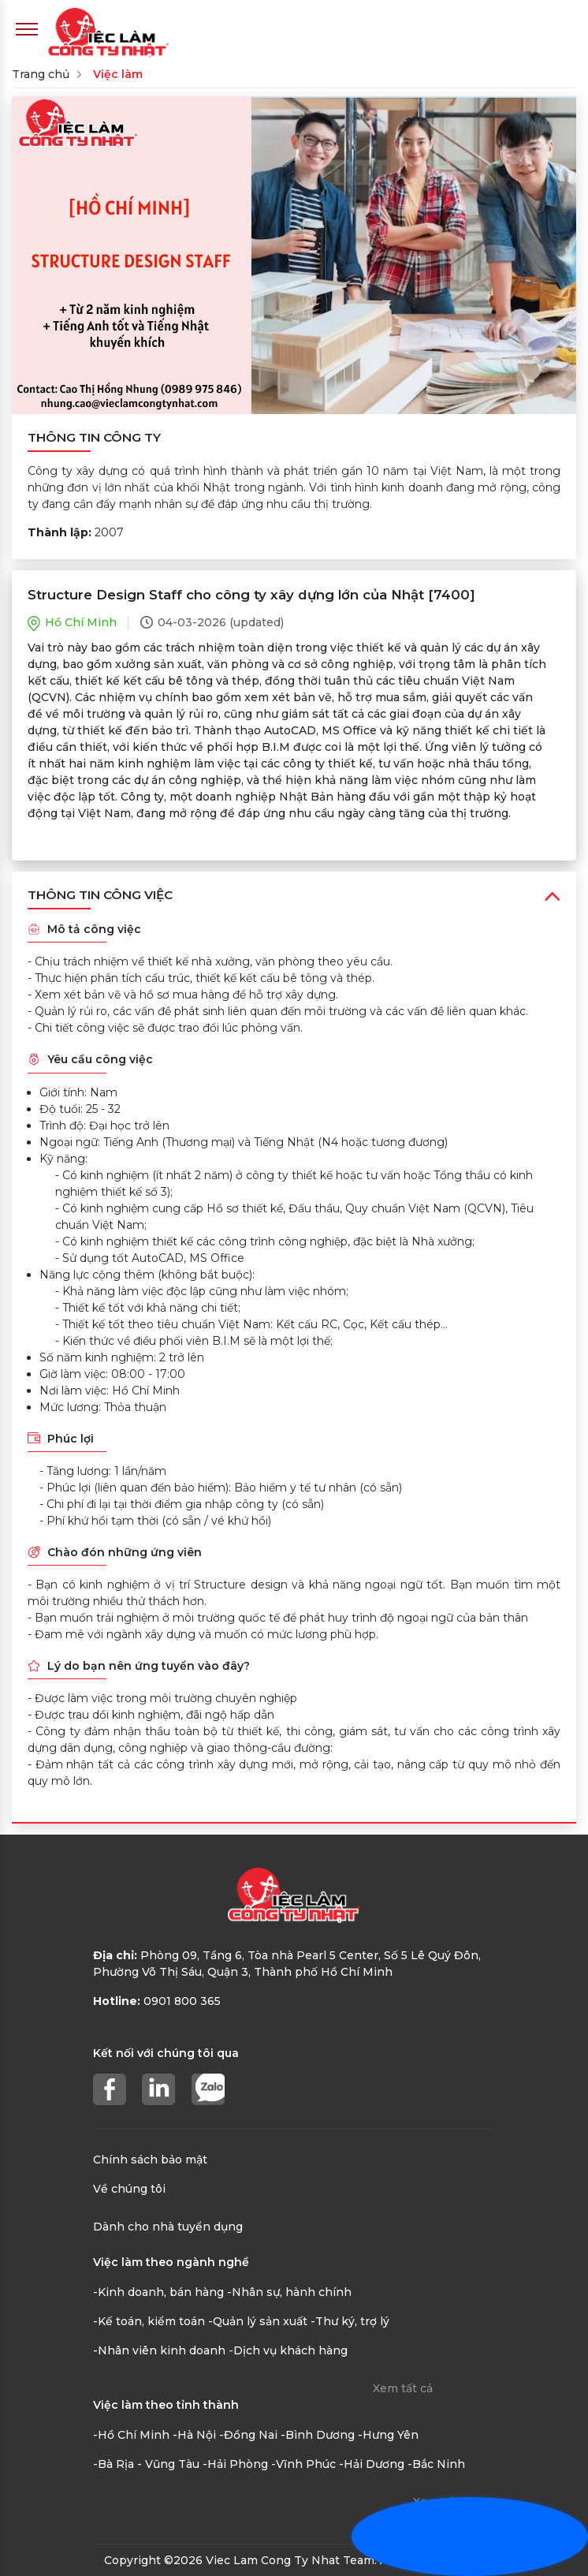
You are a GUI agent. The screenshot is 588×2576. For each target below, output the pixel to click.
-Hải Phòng (235, 2464)
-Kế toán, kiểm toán (149, 2321)
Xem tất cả (403, 2388)
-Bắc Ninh (436, 2464)
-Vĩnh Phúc (303, 2464)
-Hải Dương (371, 2464)
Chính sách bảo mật (150, 2159)
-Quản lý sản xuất (257, 2321)
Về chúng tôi (129, 2189)
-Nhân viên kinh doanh (159, 2350)
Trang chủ (40, 74)
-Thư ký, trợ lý (350, 2321)
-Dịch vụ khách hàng (288, 2350)
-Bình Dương (318, 2435)
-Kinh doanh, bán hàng (158, 2292)
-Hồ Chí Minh (131, 2435)
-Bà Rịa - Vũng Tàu (146, 2464)
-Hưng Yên (388, 2435)
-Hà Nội (194, 2435)
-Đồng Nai (248, 2435)
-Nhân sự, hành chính (289, 2292)
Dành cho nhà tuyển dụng (168, 2226)
